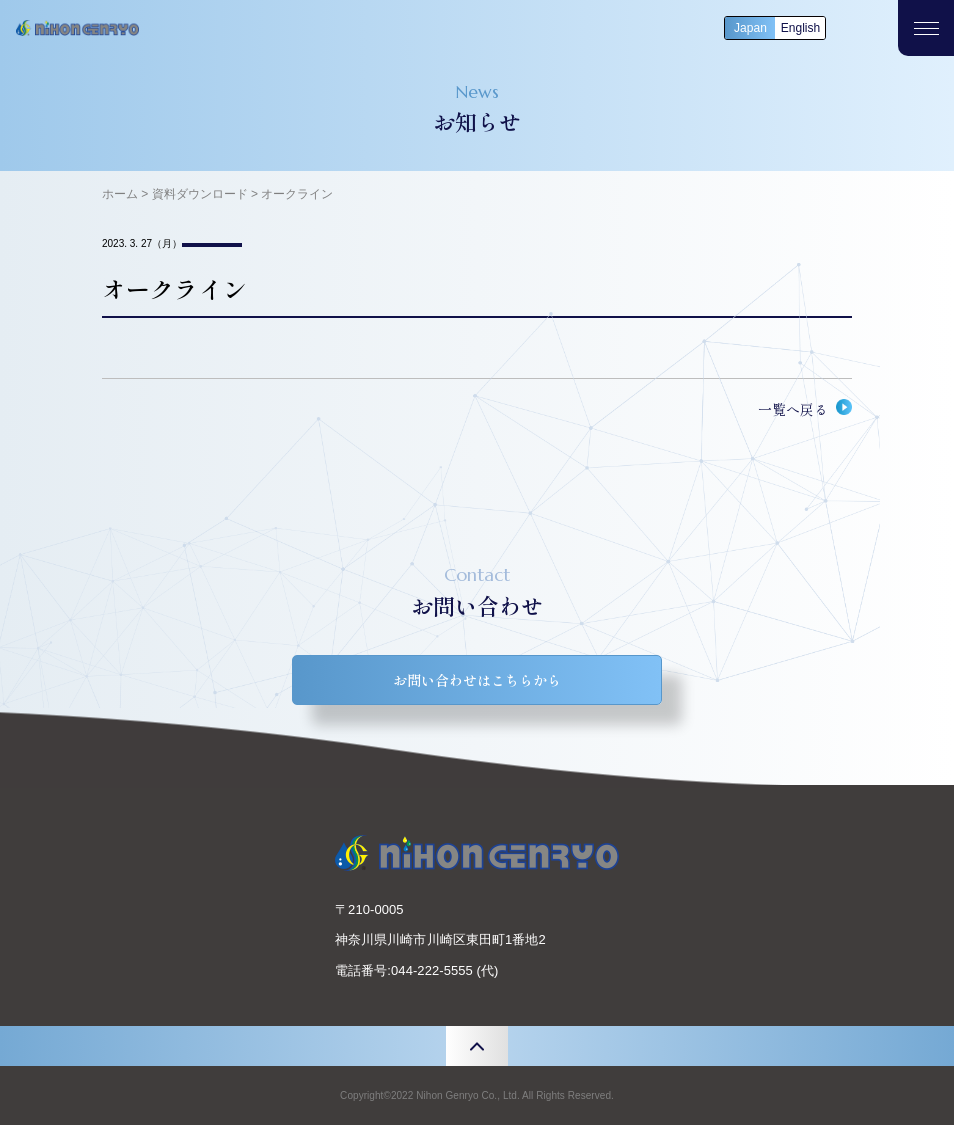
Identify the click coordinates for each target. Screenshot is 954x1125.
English (800, 28)
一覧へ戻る (793, 409)
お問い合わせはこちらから (477, 680)
